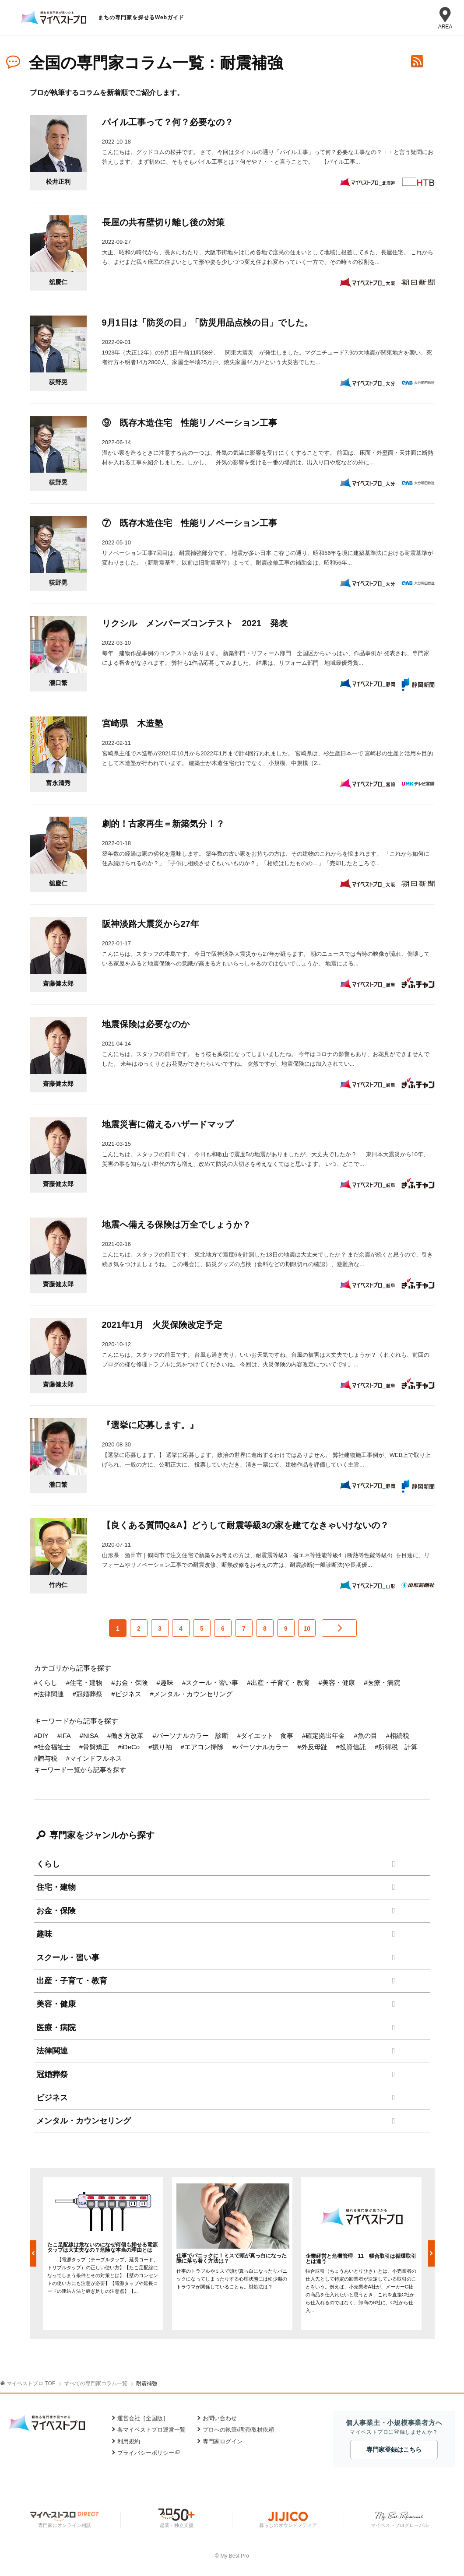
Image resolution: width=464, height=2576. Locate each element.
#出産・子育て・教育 (278, 1682)
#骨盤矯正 (94, 1747)
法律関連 (52, 2050)
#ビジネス (126, 1694)
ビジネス (52, 2097)
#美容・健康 (337, 1682)
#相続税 (397, 1735)
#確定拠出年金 (323, 1735)
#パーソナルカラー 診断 (190, 1735)
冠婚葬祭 (52, 2074)
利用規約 (128, 2441)
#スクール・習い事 (210, 1682)
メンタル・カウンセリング (83, 2120)
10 (306, 1628)
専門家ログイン (223, 2441)
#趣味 (165, 1682)
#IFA (64, 1735)
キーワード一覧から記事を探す (80, 1769)
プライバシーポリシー (145, 2453)
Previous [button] (33, 2253)
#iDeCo (129, 1747)
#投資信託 (351, 1747)
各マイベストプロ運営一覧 (151, 2429)
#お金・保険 (129, 1682)
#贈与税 (45, 1758)
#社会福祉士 (52, 1747)
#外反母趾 (312, 1747)
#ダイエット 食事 (265, 1735)
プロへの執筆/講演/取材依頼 (238, 2429)
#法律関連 (49, 1694)
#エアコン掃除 (202, 1747)
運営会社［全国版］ (143, 2418)
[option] (103, 2253)
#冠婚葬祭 (87, 1694)
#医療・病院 (382, 1682)
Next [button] (431, 2253)
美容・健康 (56, 2004)
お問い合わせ (220, 2418)
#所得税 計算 (396, 1747)
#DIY (41, 1735)
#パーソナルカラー (260, 1747)
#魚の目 (365, 1735)
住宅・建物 (56, 1887)
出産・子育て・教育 (71, 1980)
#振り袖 (160, 1747)
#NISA (89, 1735)
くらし (48, 1864)
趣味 (44, 1934)
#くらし (45, 1682)
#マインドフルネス (94, 1758)
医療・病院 (56, 2027)
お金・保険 (56, 1910)
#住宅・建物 (84, 1682)
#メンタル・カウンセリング (191, 1694)
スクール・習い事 (67, 1957)
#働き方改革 (125, 1735)
